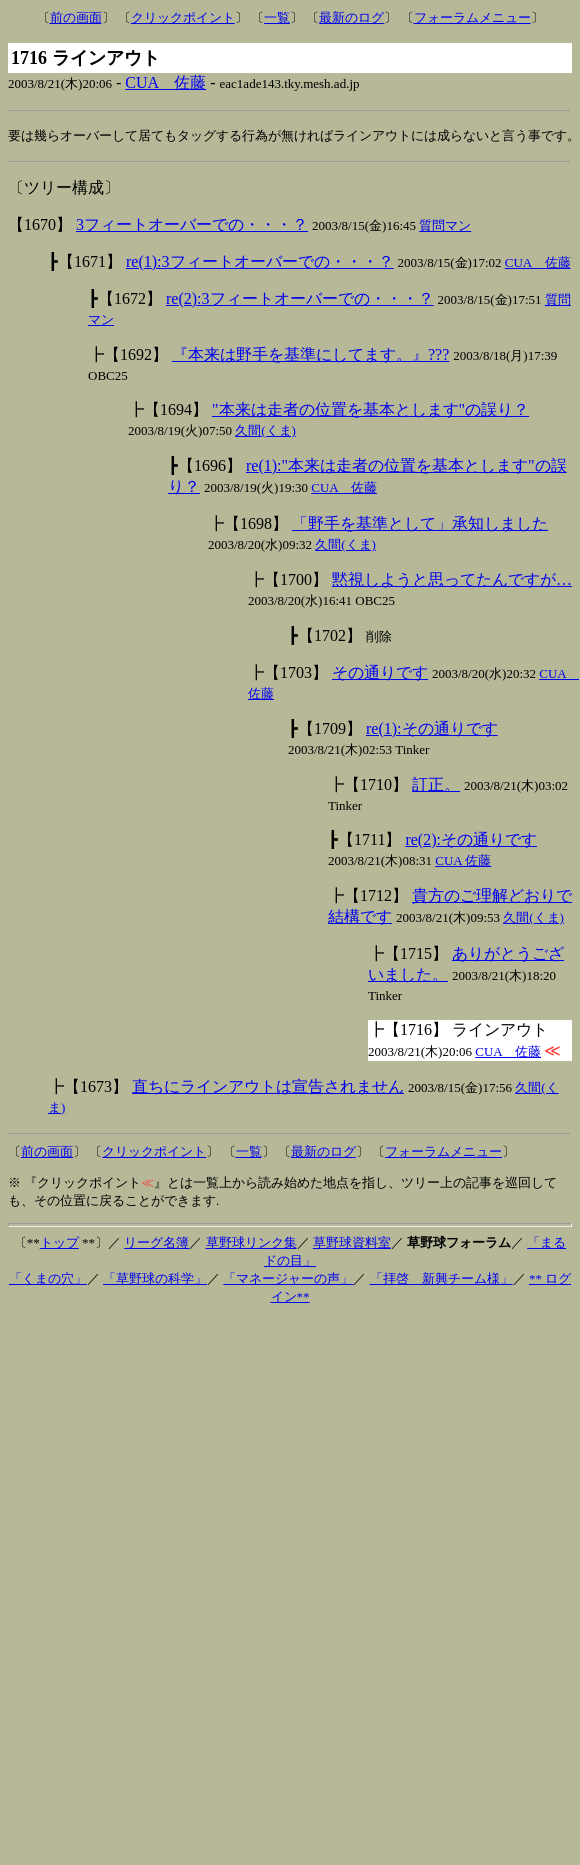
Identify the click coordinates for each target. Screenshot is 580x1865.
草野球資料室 (352, 1243)
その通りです (380, 673)
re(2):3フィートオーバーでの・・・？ (300, 299)
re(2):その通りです (471, 840)
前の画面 (76, 17)
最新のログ (351, 17)
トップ (59, 1243)
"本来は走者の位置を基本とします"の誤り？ (370, 410)
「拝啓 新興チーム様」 (441, 1279)
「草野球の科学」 (155, 1279)
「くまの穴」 (48, 1279)
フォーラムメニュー (472, 17)
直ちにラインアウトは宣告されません (268, 1087)
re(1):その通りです (432, 729)
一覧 (277, 17)
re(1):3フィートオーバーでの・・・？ (260, 262)
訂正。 (436, 785)
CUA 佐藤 (165, 82)
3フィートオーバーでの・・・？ (192, 225)
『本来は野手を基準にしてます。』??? (310, 355)
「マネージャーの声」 (288, 1279)
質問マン (445, 226)
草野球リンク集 (251, 1243)
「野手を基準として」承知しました (420, 524)
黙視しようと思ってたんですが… (452, 580)
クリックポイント (183, 17)
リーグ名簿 (156, 1243)
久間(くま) (265, 431)
